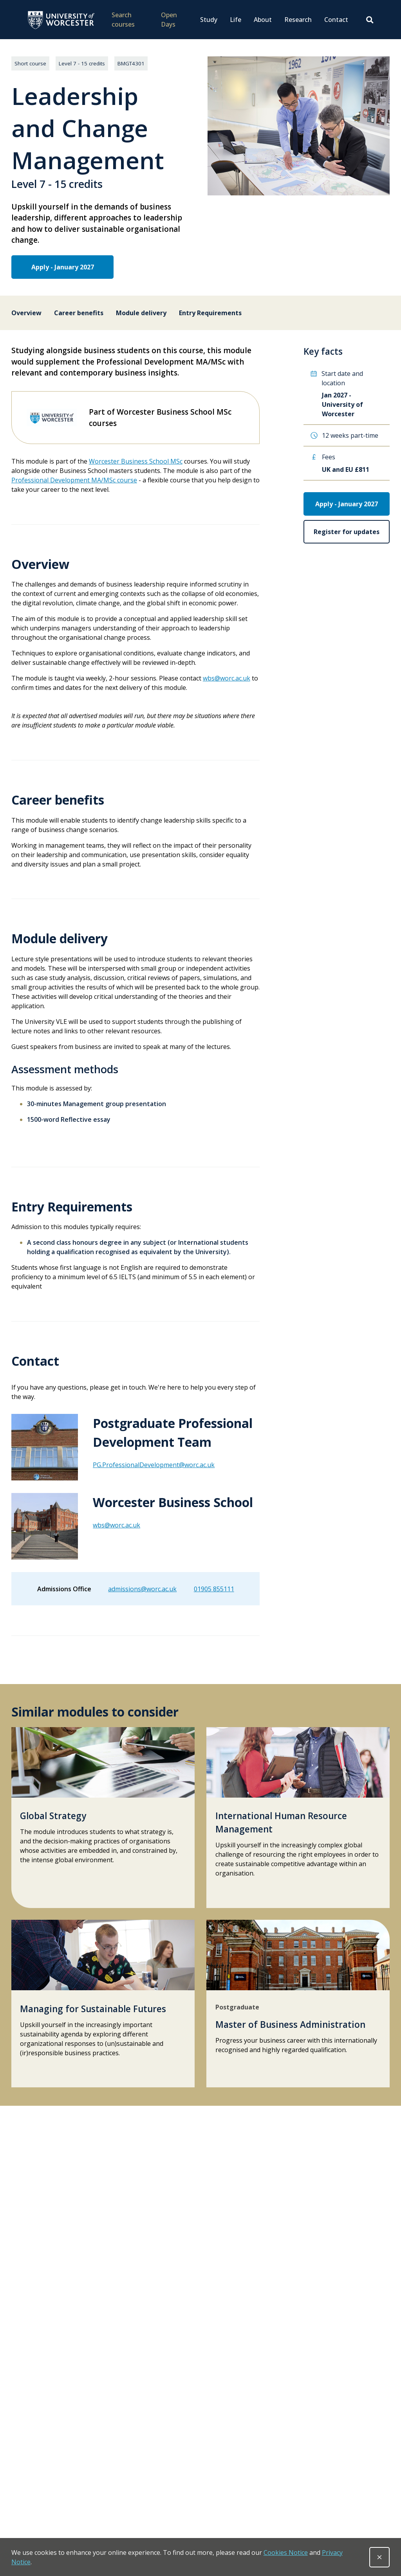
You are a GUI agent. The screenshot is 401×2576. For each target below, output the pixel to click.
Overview (26, 313)
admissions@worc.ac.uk (142, 1589)
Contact (336, 19)
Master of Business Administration (290, 2024)
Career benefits (78, 313)
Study (208, 19)
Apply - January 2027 (56, 267)
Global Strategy (53, 1816)
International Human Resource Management (281, 1822)
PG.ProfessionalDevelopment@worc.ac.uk (154, 1464)
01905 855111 (214, 1589)
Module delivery (141, 313)
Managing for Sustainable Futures (93, 2009)
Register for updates (346, 531)
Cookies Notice (286, 2552)
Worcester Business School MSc (135, 461)
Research (298, 19)
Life (235, 19)
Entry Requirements (210, 313)
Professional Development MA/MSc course (74, 480)
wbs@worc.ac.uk (226, 678)
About (263, 19)
